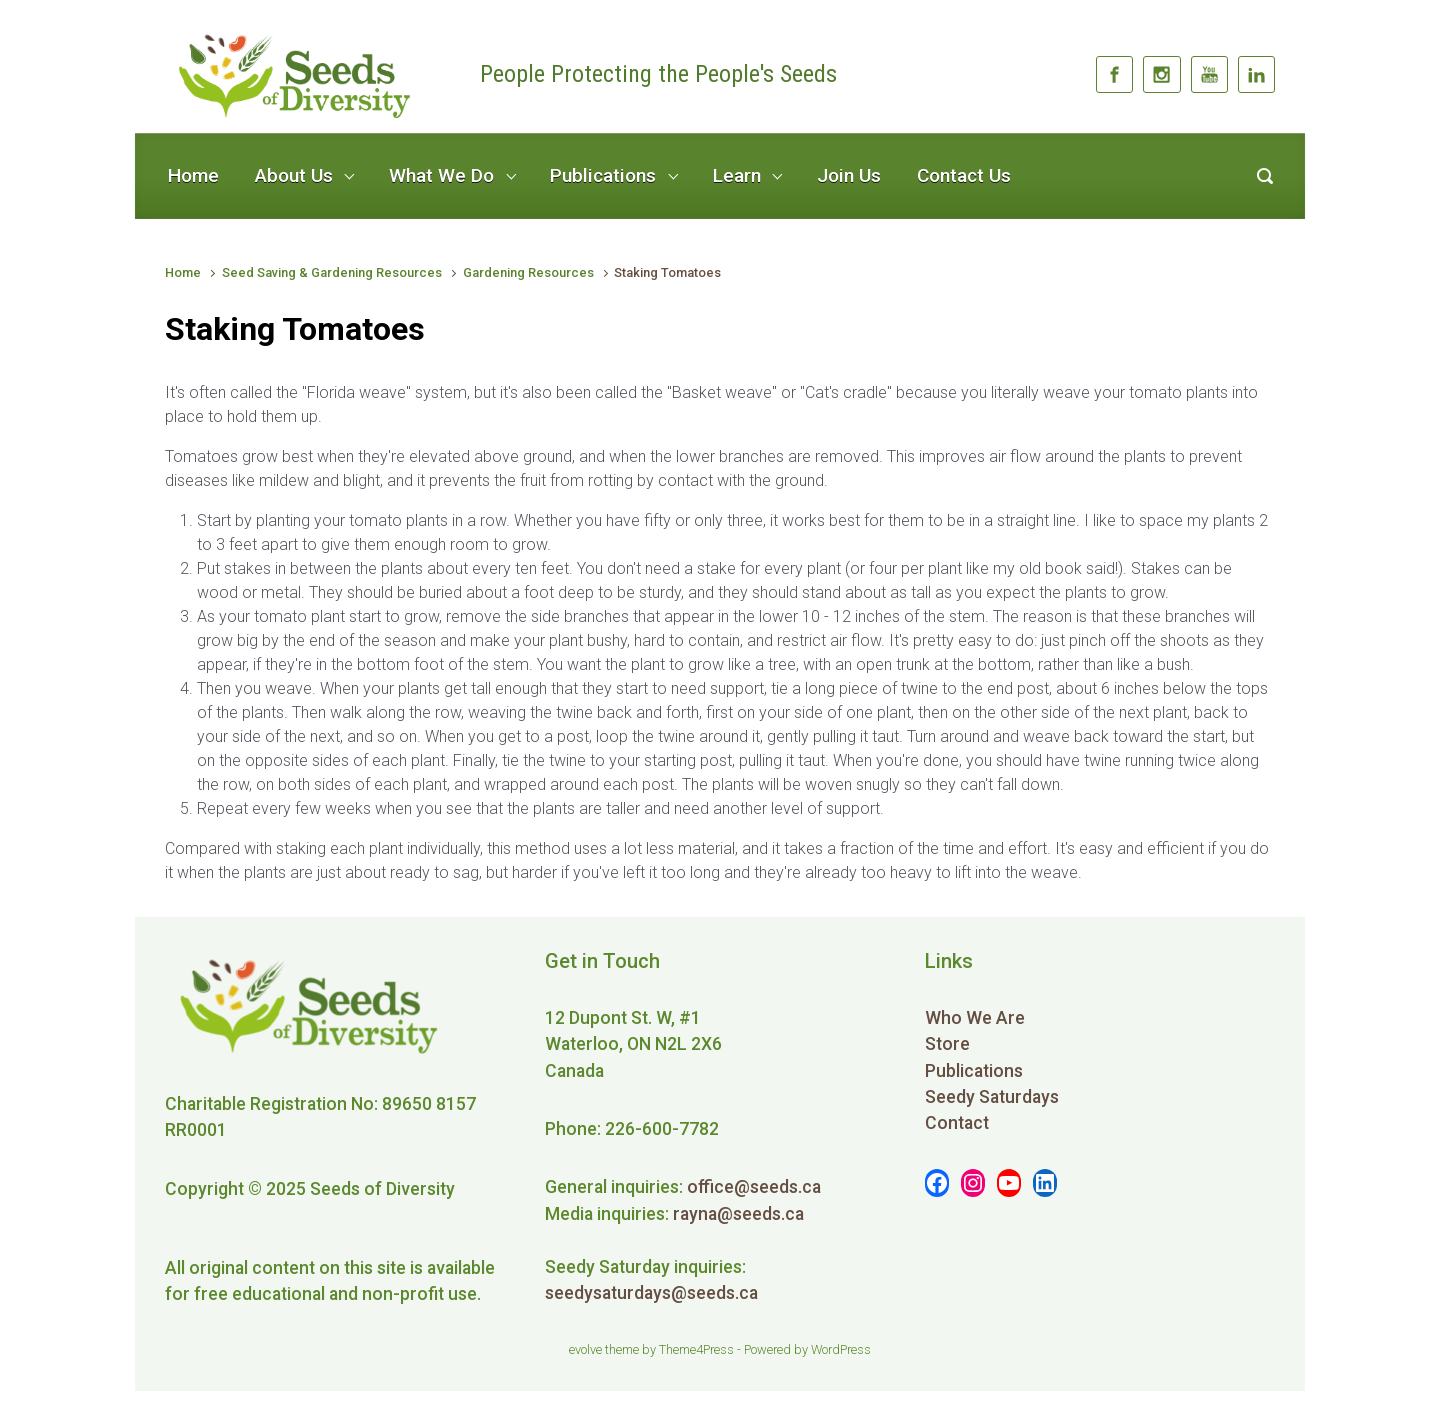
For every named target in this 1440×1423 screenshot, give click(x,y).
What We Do (441, 175)
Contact (957, 1123)
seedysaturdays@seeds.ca (651, 1293)
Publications (603, 175)
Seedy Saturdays (992, 1097)
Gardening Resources (528, 272)
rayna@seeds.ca (738, 1214)
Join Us (849, 175)
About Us (294, 175)
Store (947, 1044)
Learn (737, 175)
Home (193, 175)
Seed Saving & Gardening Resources (332, 272)
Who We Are (975, 1018)
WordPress (841, 1349)
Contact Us (964, 175)
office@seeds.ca (754, 1187)
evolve (585, 1349)
